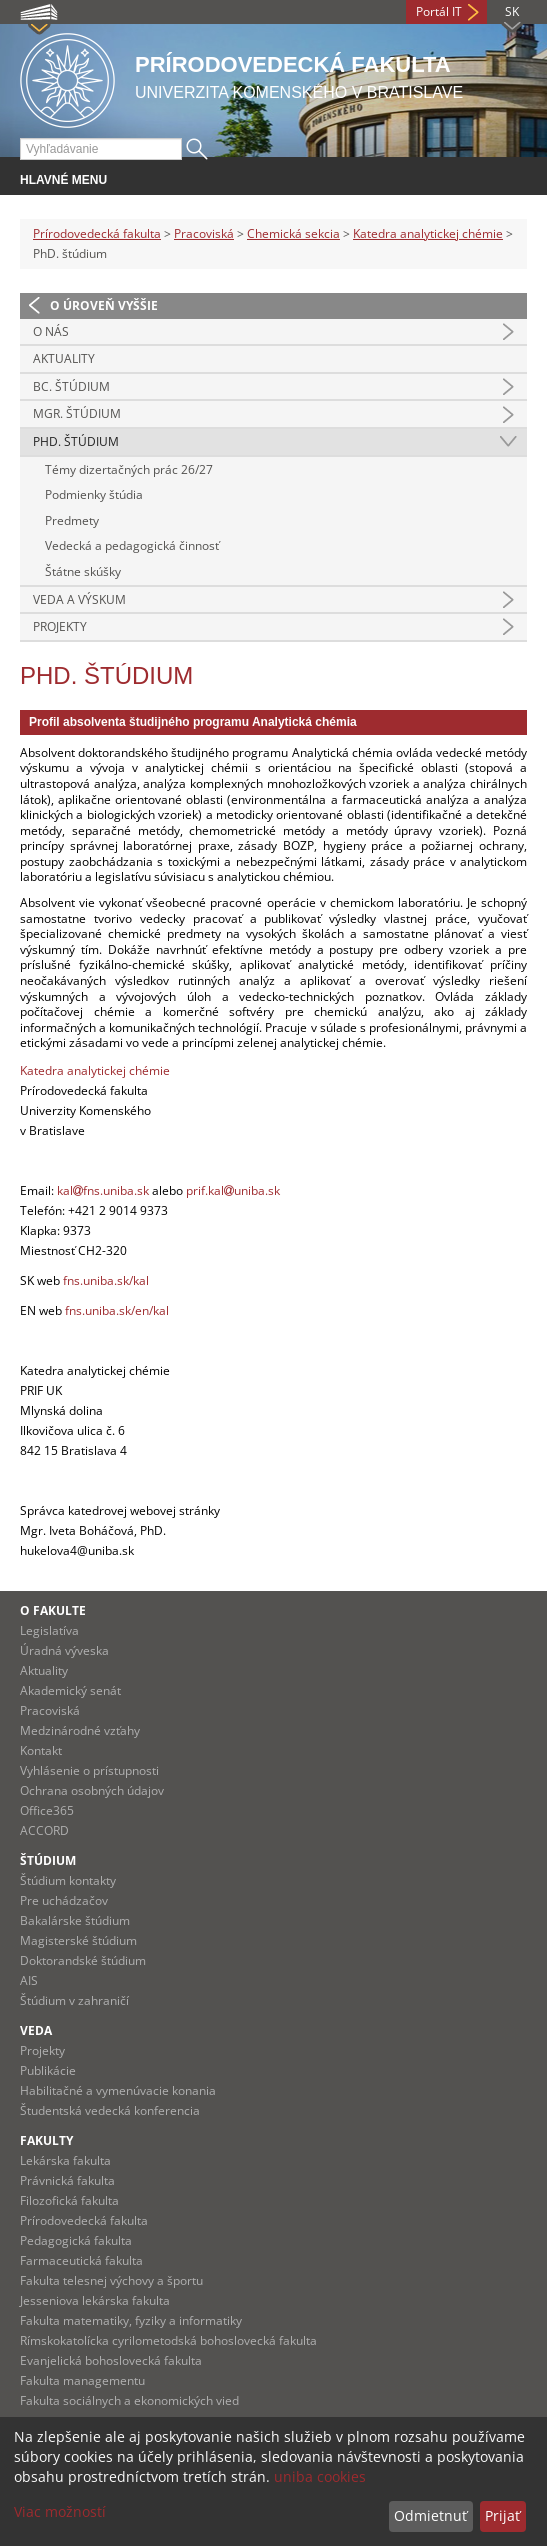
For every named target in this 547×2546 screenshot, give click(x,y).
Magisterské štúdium (78, 1940)
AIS (29, 1980)
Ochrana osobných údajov (92, 1790)
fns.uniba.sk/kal (106, 1280)
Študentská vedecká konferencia (110, 2110)
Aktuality (64, 358)
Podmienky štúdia (94, 494)
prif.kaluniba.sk (233, 1190)
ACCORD (44, 1830)
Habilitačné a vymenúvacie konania (118, 2090)
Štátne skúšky (83, 571)
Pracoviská (204, 233)
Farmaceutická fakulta (81, 2260)
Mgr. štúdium (77, 413)
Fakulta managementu (82, 2380)
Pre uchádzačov (64, 1900)
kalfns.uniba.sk (103, 1190)
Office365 (47, 1810)
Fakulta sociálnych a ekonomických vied (129, 2400)
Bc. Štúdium (71, 386)
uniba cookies (320, 2476)
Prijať (502, 2515)
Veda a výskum (79, 599)
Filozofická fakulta (69, 2200)
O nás (51, 331)
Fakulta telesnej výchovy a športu (111, 2280)
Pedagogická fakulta (76, 2240)
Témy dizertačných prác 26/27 (129, 469)
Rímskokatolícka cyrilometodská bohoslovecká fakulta (168, 2340)
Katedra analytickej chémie (428, 233)
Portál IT (439, 11)
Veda (36, 2030)
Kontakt (41, 1750)
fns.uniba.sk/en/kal (117, 1310)
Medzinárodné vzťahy (80, 1730)
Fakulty (46, 2140)
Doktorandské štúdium (83, 1960)
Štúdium (48, 1860)
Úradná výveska (64, 1650)
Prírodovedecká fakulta (97, 233)
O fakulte (53, 1610)
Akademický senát (70, 1690)
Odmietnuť (430, 2515)
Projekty (60, 626)
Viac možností (60, 2511)
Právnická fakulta (67, 2180)
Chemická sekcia (293, 233)
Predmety (72, 520)
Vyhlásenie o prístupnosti (89, 1770)
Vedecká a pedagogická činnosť (132, 545)
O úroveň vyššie (104, 305)
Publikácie (48, 2070)
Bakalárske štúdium (75, 1920)
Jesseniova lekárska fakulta (95, 2300)
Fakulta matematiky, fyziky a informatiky (131, 2320)
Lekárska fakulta (65, 2160)
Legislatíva (49, 1630)
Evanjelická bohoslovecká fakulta (111, 2360)
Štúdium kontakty (68, 1880)
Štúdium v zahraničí (74, 2000)
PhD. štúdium (76, 441)
